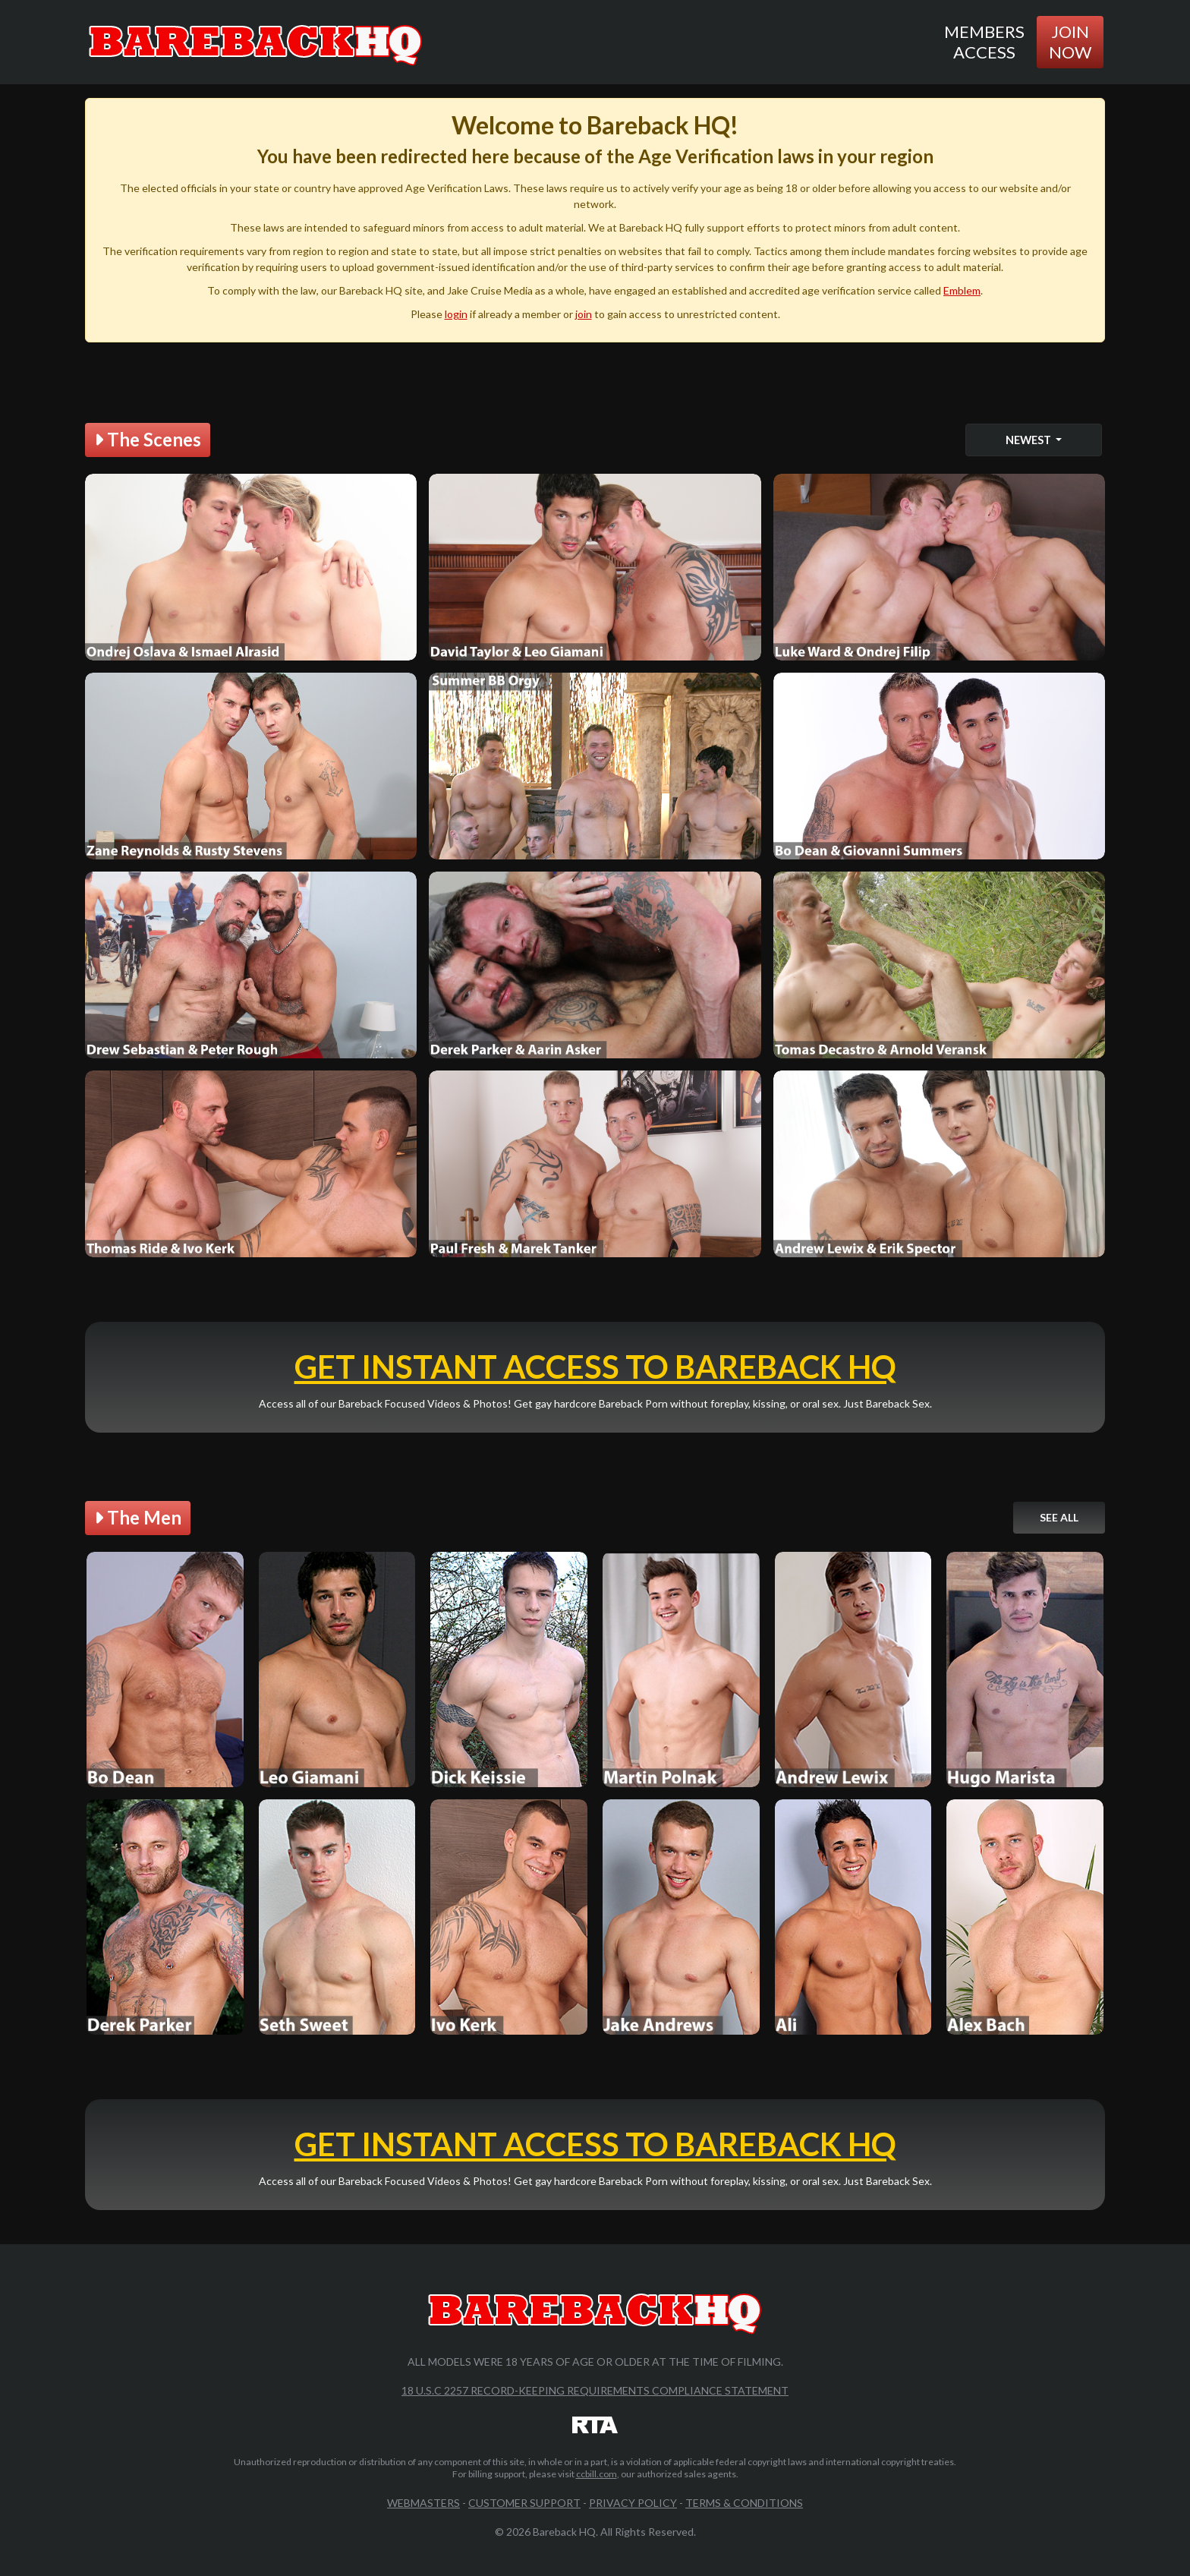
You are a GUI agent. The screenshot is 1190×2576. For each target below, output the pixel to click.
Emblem (962, 290)
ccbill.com (596, 2474)
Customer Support (524, 2502)
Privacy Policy (633, 2502)
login (456, 313)
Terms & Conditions (744, 2502)
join (583, 313)
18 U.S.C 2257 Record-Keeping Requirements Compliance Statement (595, 2390)
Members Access (984, 41)
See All (1059, 1517)
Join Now (1070, 41)
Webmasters (423, 2502)
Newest (1029, 439)
